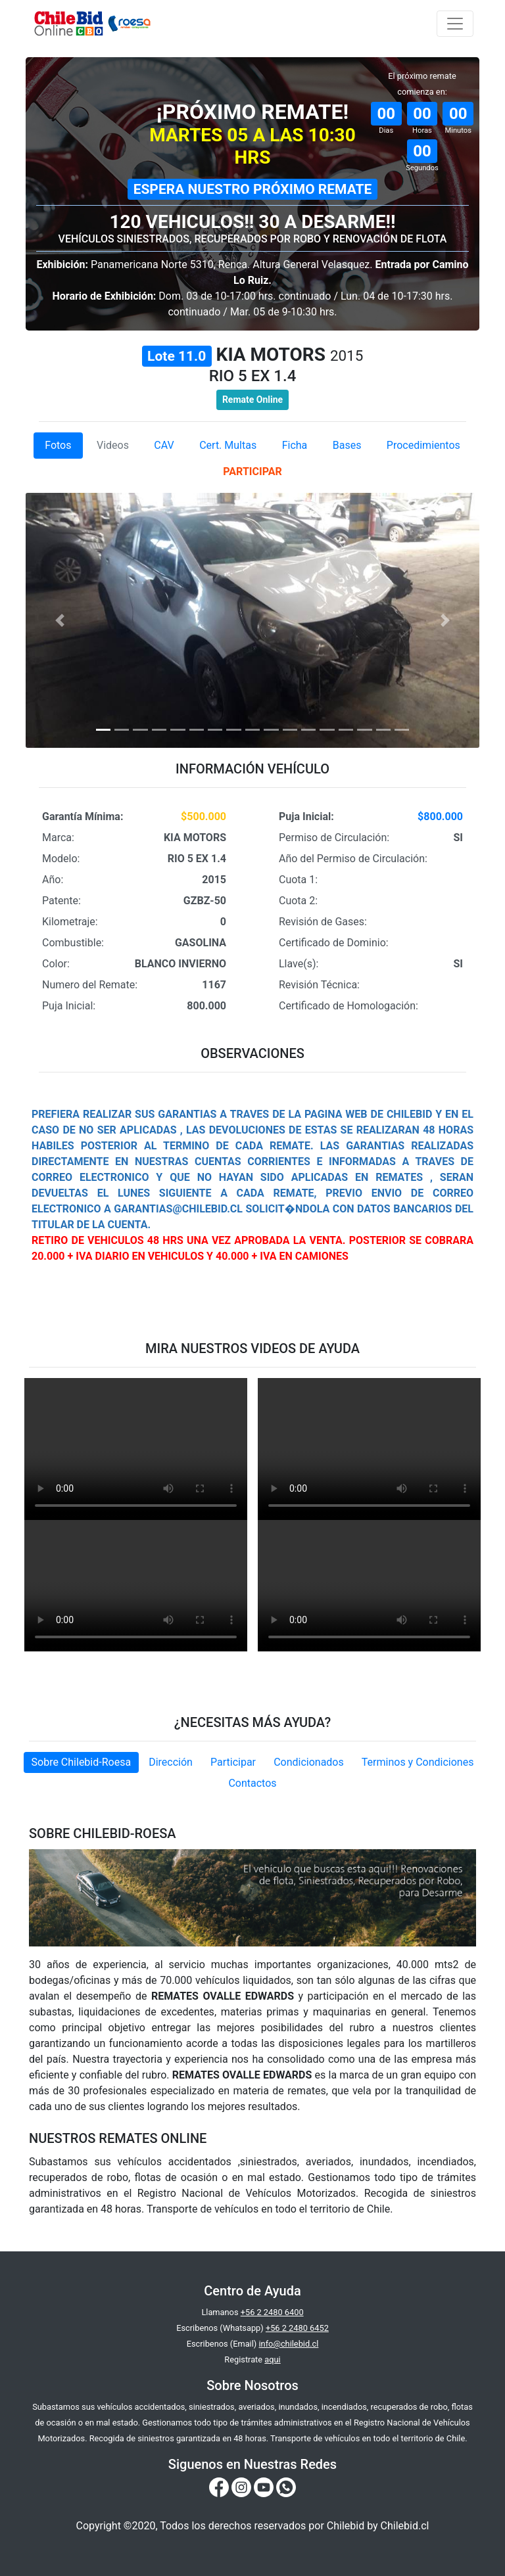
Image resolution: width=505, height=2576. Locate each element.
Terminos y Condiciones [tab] (418, 1762)
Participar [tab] (233, 1762)
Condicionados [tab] (309, 1762)
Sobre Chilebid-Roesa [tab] (82, 1762)
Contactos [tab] (252, 1783)
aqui (272, 2359)
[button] (60, 620)
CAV (164, 445)
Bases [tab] (347, 445)
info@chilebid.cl (288, 2344)
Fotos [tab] (58, 445)
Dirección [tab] (171, 1762)
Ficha (295, 445)
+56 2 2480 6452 (297, 2328)
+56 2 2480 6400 (272, 2312)
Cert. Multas (227, 445)
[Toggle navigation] (455, 24)
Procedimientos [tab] (423, 445)
